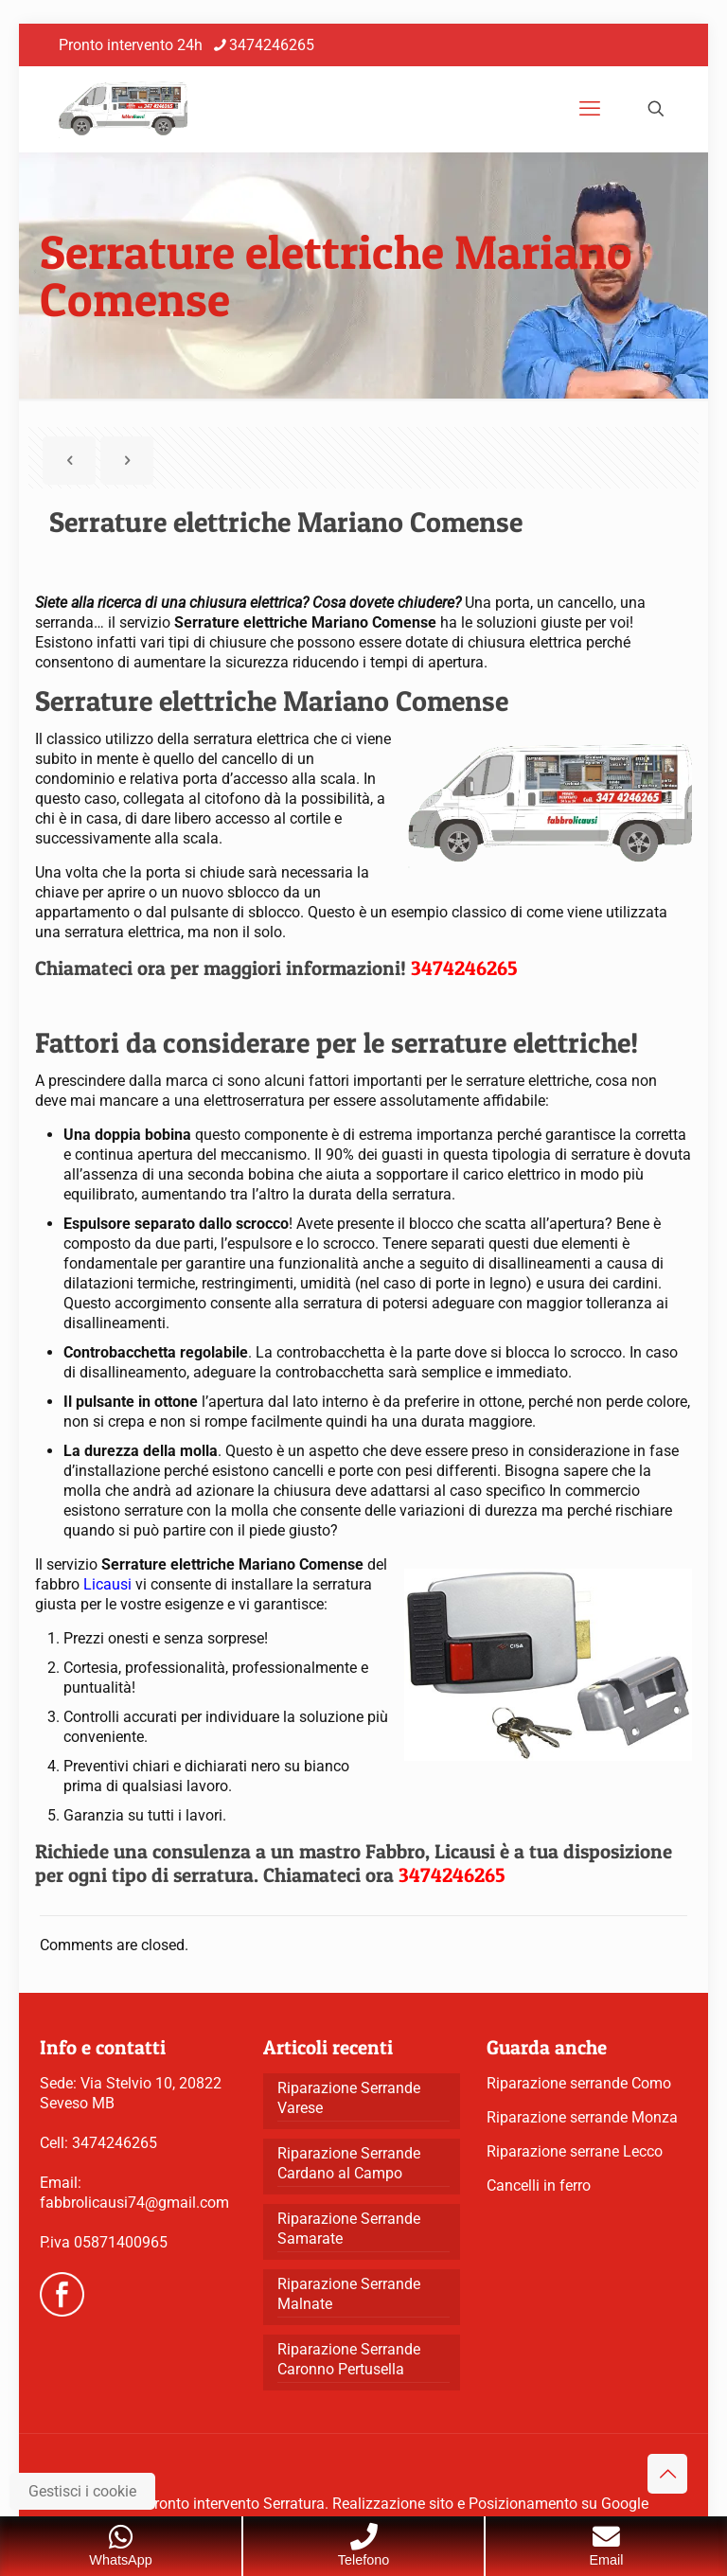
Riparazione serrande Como (579, 2083)
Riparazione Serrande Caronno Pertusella (348, 2359)
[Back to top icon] (667, 2474)
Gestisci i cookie (82, 2491)
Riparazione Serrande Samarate (348, 2228)
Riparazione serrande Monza (582, 2117)
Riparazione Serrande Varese (348, 2098)
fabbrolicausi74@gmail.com (134, 2203)
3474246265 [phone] (271, 45)
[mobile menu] (590, 109)
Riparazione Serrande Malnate (348, 2294)
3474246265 (114, 2143)
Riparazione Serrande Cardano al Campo (348, 2163)
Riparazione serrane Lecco (575, 2151)
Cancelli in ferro (539, 2185)
